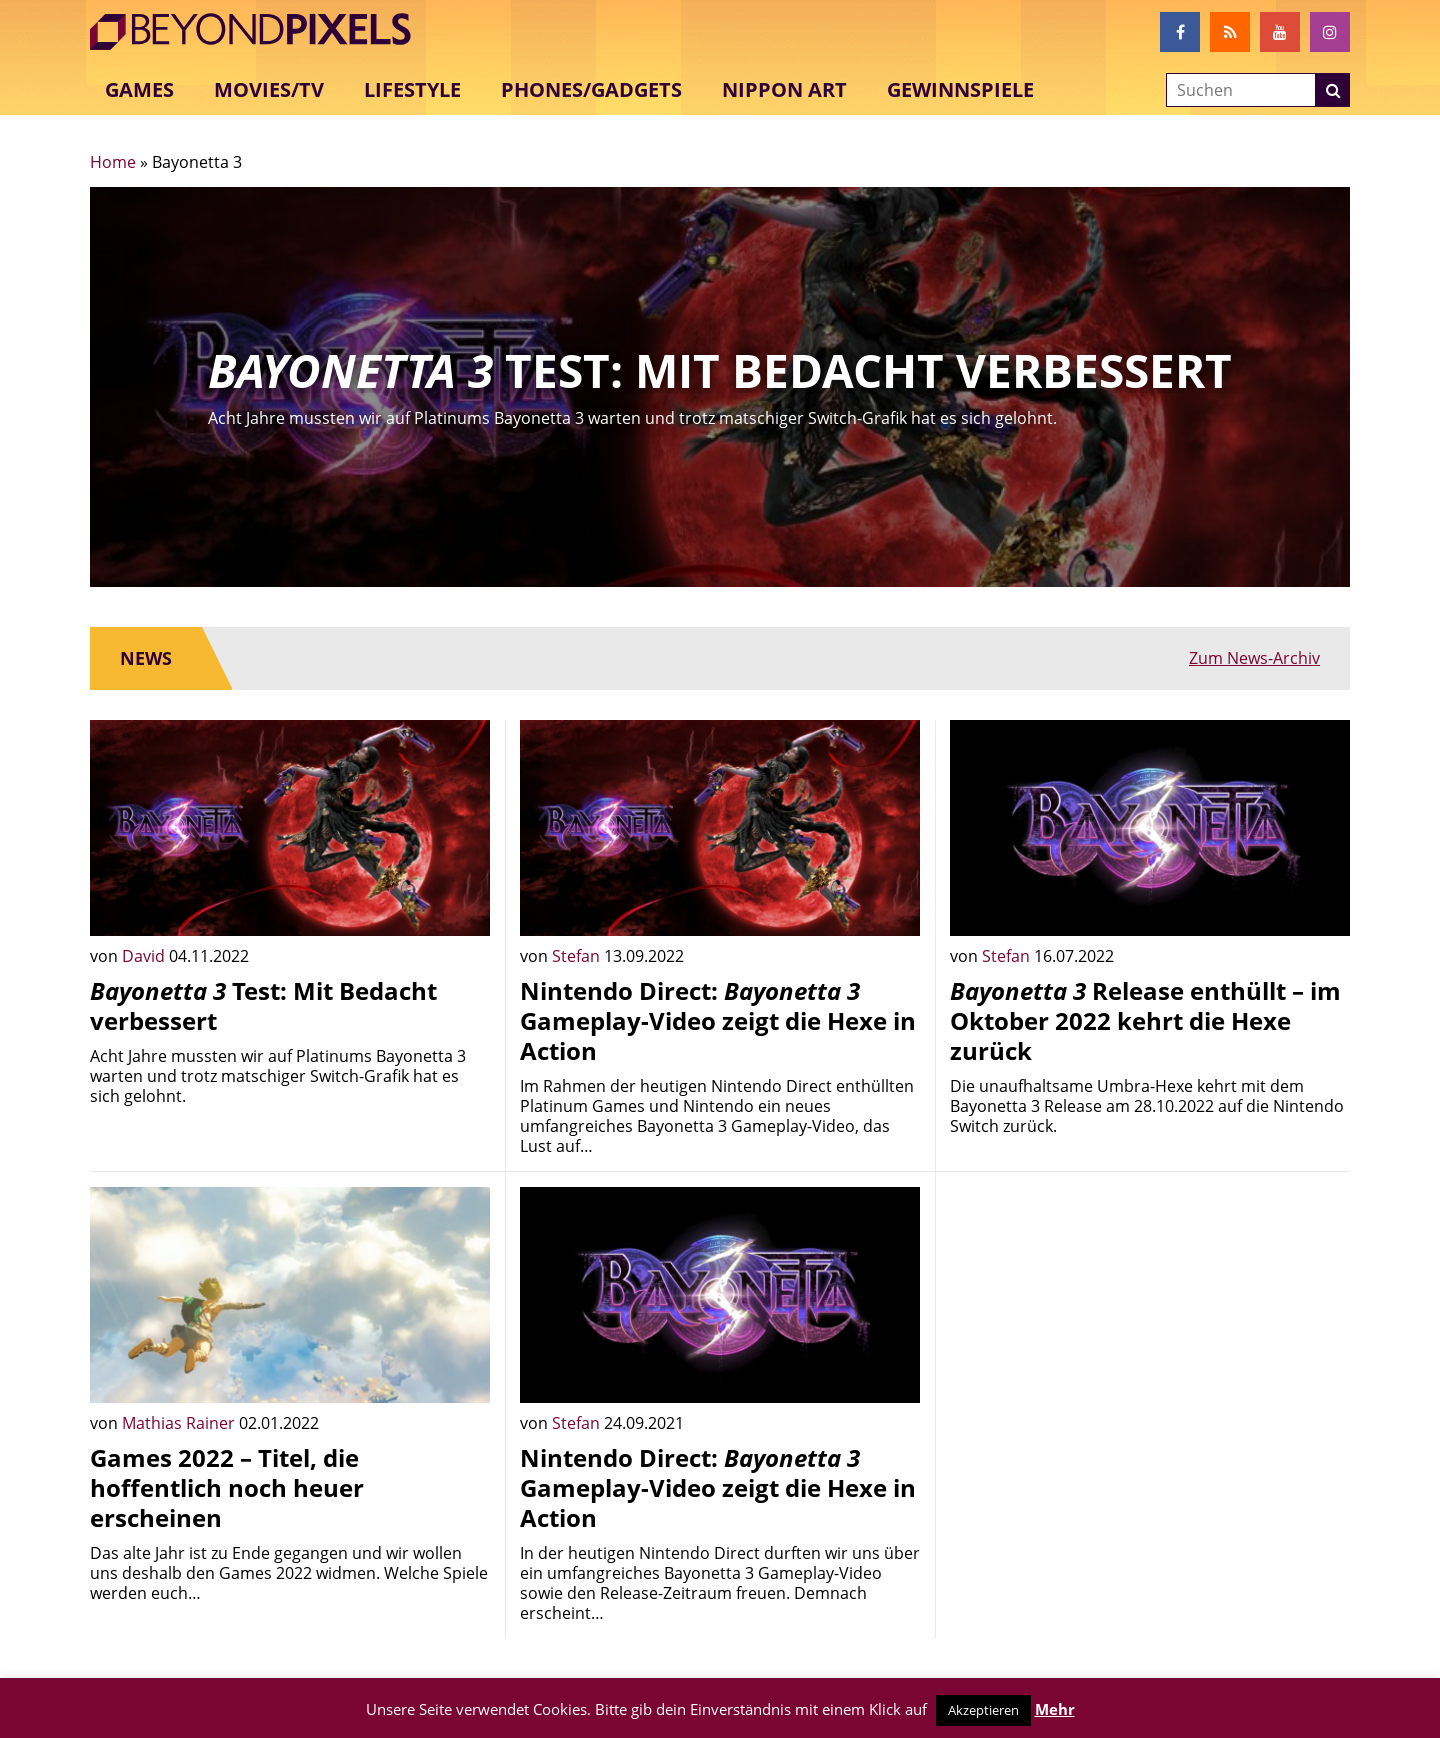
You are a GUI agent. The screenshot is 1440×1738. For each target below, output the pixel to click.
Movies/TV (269, 89)
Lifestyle (412, 89)
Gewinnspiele (960, 89)
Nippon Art (784, 89)
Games (139, 89)
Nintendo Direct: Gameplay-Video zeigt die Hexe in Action (718, 1020)
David (145, 956)
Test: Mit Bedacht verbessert (263, 1005)
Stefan (578, 956)
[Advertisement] (1150, 1327)
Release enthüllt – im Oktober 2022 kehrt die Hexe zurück (1145, 1020)
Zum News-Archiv (1254, 658)
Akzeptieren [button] (983, 1710)
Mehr (1055, 1709)
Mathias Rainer (180, 1423)
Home (113, 162)
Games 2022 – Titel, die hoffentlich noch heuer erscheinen (227, 1487)
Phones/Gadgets (591, 89)
